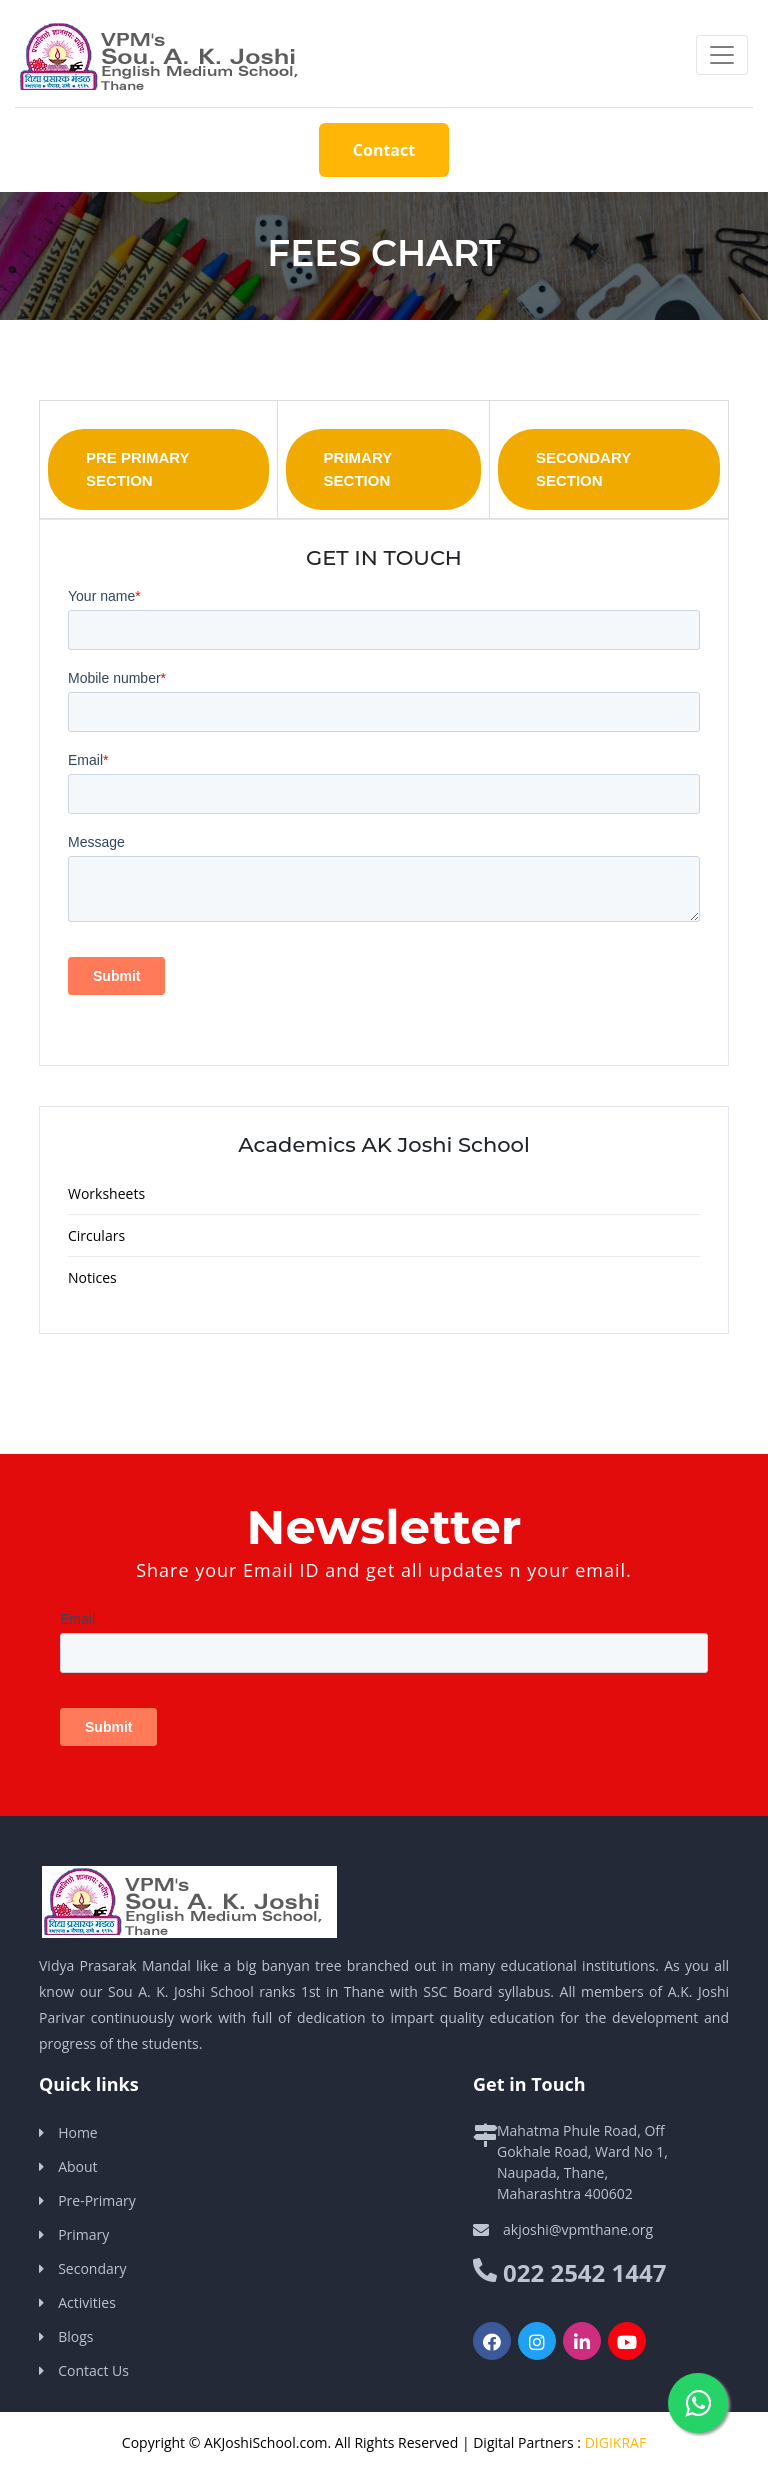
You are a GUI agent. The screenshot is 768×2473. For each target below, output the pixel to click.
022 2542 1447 (584, 2272)
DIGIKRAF (615, 2442)
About (77, 2166)
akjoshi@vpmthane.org (578, 2229)
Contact (384, 150)
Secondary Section (583, 469)
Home (78, 2132)
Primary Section (358, 469)
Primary (83, 2234)
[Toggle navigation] (722, 55)
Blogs (75, 2336)
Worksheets (106, 1193)
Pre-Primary (97, 2200)
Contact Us (93, 2370)
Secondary (92, 2268)
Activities (87, 2302)
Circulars (96, 1235)
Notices (92, 1277)
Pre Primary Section (138, 469)
